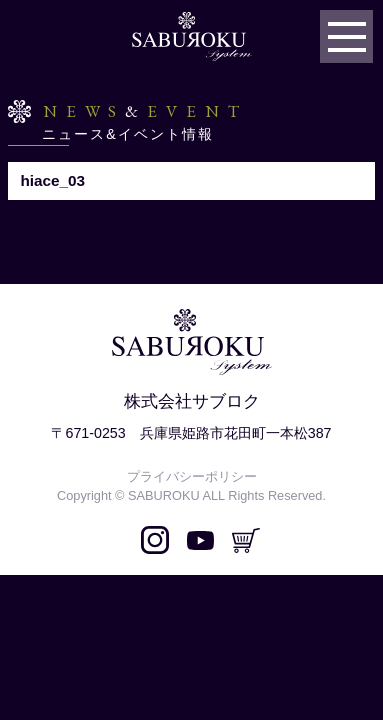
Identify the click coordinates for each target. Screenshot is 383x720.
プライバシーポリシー (192, 476)
